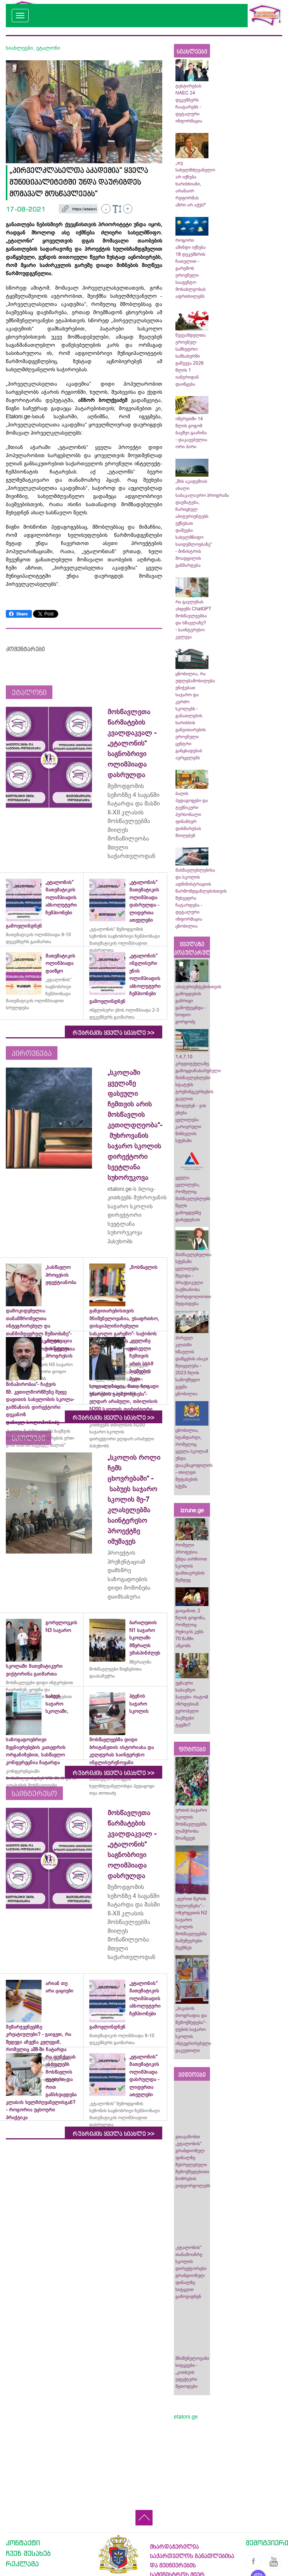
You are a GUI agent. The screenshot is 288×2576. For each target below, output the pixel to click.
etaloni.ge (186, 2416)
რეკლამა (22, 2563)
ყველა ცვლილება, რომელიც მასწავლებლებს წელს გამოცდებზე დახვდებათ (192, 1198)
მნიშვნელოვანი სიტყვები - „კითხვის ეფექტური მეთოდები (192, 2372)
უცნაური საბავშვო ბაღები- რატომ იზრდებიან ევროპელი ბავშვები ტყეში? (191, 1704)
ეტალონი (48, 48)
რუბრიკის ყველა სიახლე (113, 1032)
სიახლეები (19, 48)
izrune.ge (192, 1510)
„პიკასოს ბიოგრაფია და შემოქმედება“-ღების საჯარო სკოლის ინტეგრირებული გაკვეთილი (193, 2029)
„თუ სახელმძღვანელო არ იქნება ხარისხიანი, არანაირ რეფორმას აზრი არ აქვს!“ (195, 184)
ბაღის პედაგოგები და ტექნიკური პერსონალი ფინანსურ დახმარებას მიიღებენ (191, 814)
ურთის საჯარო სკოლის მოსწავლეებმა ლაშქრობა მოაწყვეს (191, 1824)
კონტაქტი (23, 2542)
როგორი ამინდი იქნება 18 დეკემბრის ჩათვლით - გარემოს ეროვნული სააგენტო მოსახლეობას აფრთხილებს (190, 268)
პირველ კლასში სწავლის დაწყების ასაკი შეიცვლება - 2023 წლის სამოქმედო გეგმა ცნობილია (191, 1365)
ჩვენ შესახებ (28, 2553)
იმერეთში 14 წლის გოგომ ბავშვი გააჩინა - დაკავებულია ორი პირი (191, 432)
